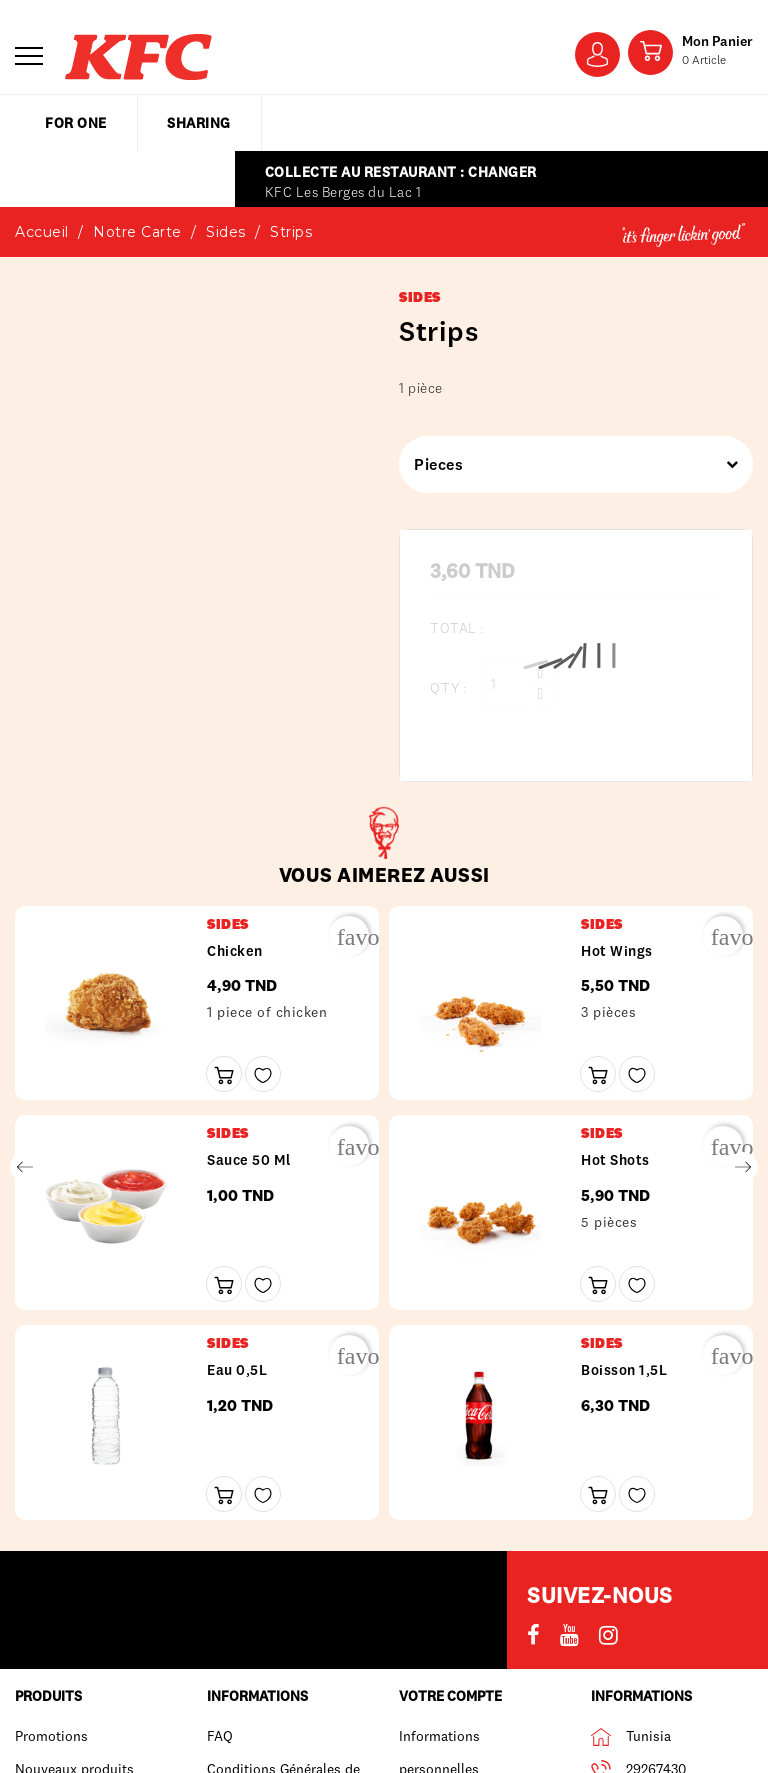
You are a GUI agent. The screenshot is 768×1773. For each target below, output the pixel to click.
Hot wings (617, 951)
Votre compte (450, 1696)
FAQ (220, 1736)
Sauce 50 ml (249, 1160)
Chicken (235, 951)
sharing (199, 123)
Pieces (568, 464)
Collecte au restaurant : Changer (401, 172)
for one (76, 123)
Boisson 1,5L (624, 1370)
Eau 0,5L (237, 1370)
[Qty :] (506, 684)
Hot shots (615, 1160)
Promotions (51, 1736)
